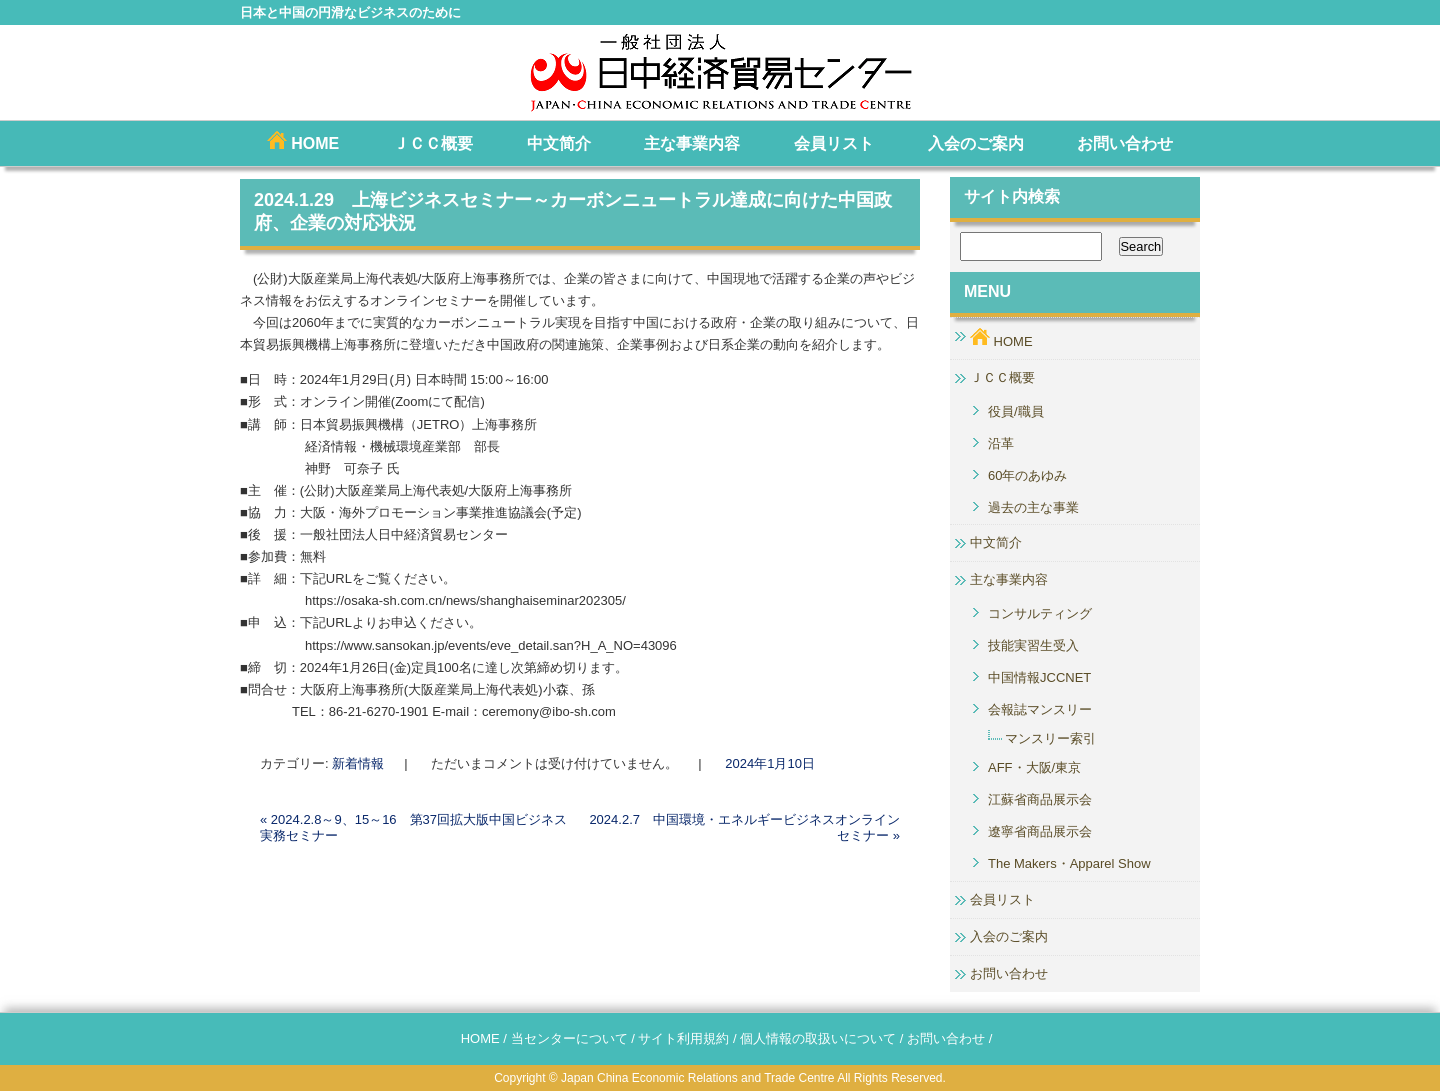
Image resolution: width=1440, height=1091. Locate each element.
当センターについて (569, 1038)
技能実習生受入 (1033, 645)
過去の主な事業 (1033, 507)
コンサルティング (1040, 613)
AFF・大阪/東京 (1034, 767)
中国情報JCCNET (1039, 677)
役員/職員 (1016, 411)
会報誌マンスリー (1040, 709)
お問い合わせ (1125, 143)
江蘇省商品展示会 (1040, 799)
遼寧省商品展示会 (1040, 831)
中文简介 (559, 143)
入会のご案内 (976, 143)
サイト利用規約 (683, 1038)
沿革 (1001, 443)
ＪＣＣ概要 (433, 143)
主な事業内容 (692, 143)
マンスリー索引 (1050, 738)
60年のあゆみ (1027, 475)
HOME (303, 141)
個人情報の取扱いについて (818, 1038)
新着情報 (358, 763)
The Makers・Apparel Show (1069, 863)
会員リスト (834, 143)
